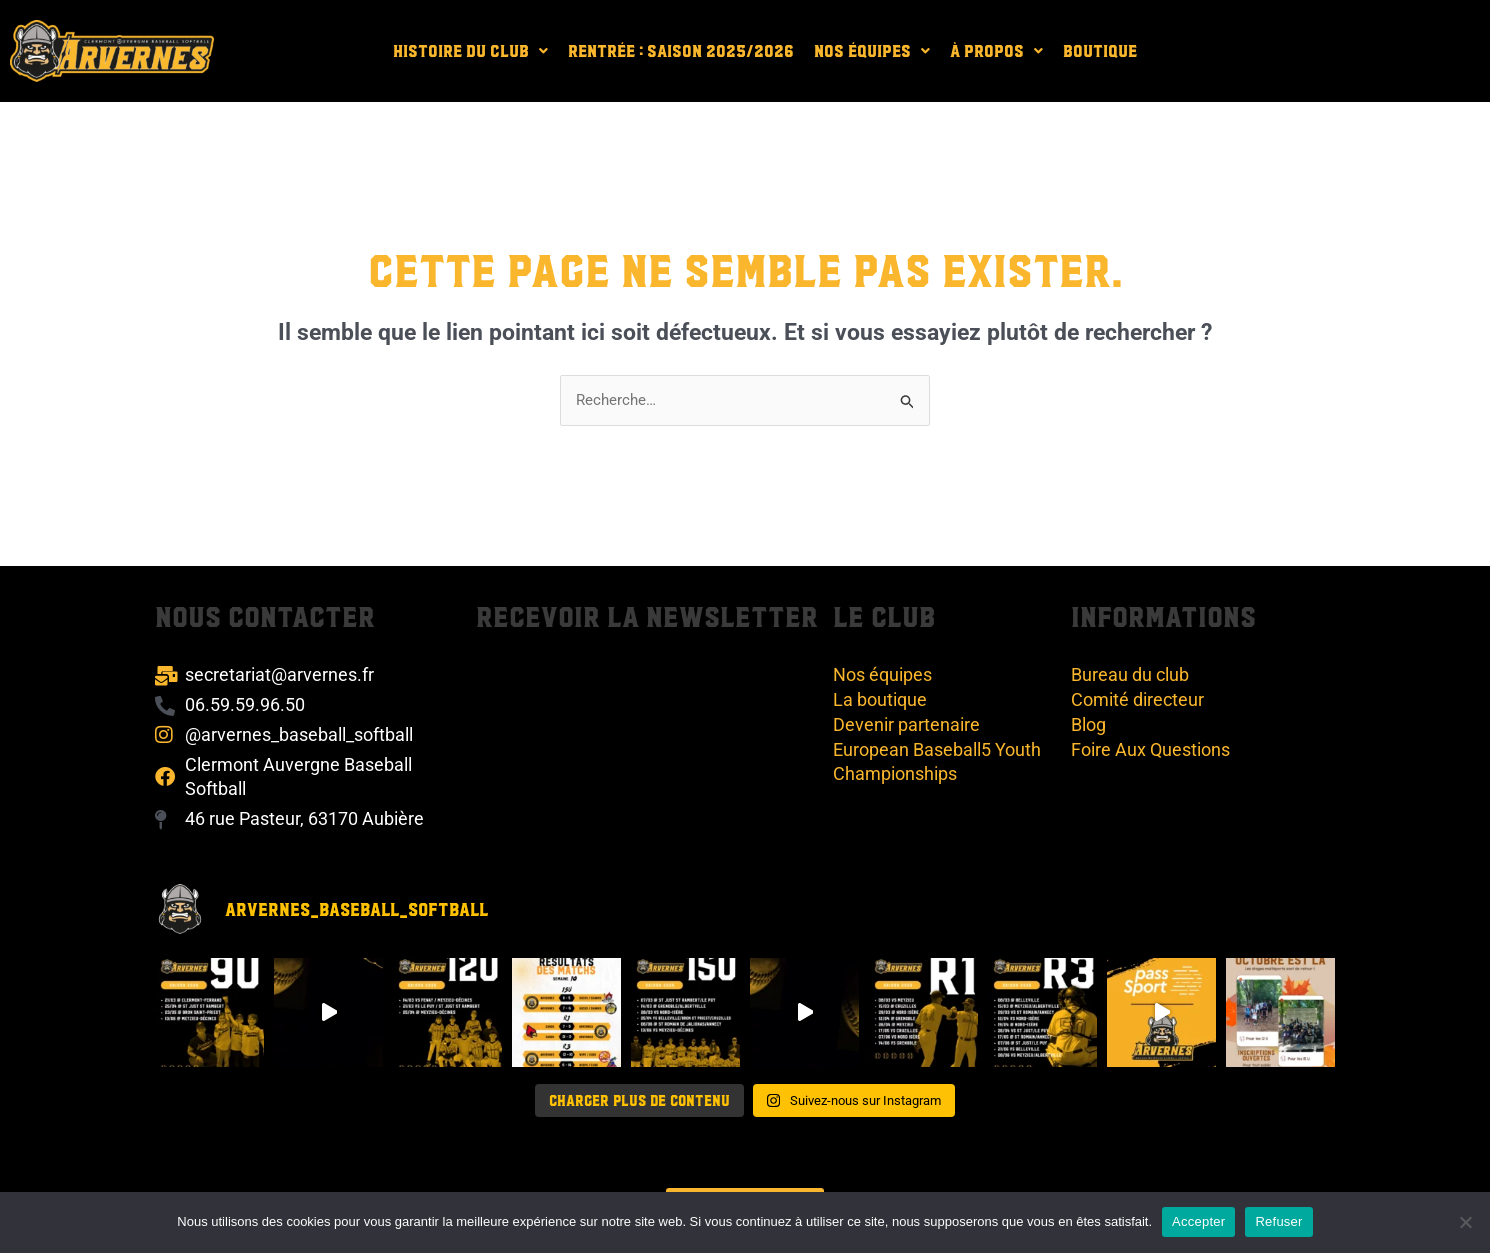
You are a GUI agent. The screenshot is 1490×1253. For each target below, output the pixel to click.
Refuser (1278, 1221)
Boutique (1100, 50)
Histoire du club (470, 50)
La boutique (880, 699)
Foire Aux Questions (1150, 749)
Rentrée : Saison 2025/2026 (681, 50)
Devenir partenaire (906, 724)
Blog (1088, 724)
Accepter (1198, 1221)
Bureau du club (1130, 674)
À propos (996, 50)
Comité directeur (1137, 699)
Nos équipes (872, 50)
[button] (470, 50)
